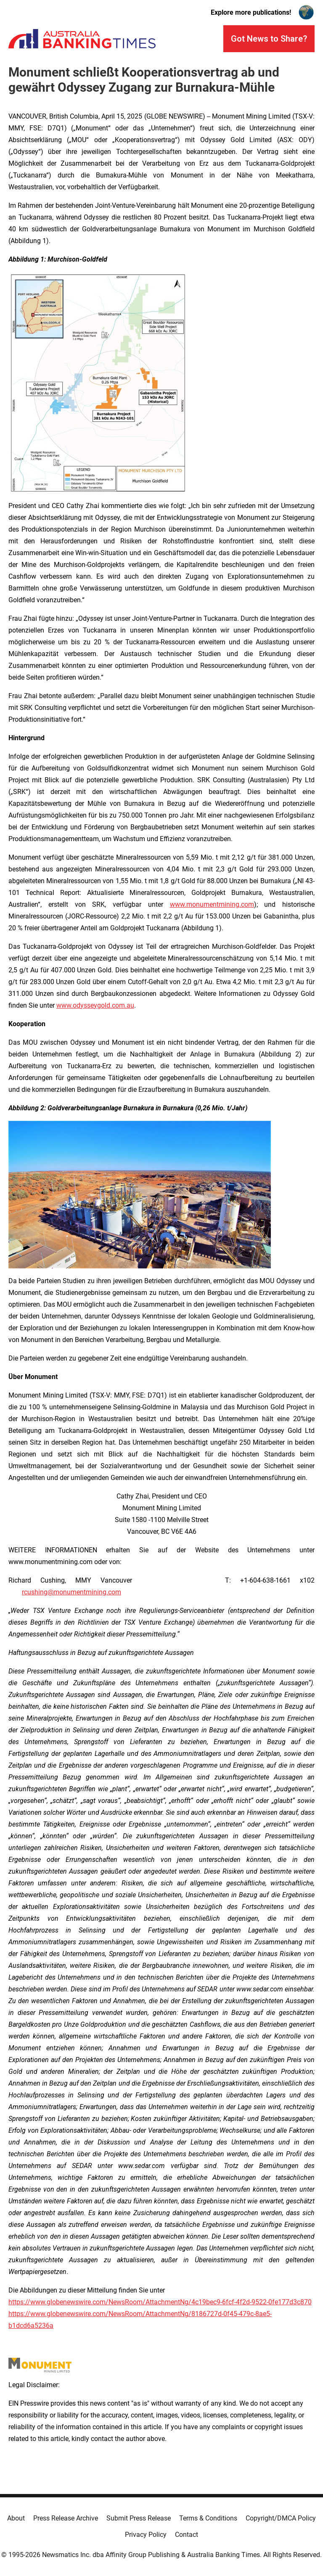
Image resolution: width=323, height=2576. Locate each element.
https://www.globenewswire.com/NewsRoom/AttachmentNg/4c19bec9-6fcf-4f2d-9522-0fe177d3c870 (160, 2302)
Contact (186, 2535)
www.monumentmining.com (212, 904)
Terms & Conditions (208, 2518)
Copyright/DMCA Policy (281, 2518)
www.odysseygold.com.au (95, 1005)
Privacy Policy (146, 2535)
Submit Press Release (138, 2518)
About (16, 2518)
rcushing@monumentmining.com (71, 1592)
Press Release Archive (65, 2518)
